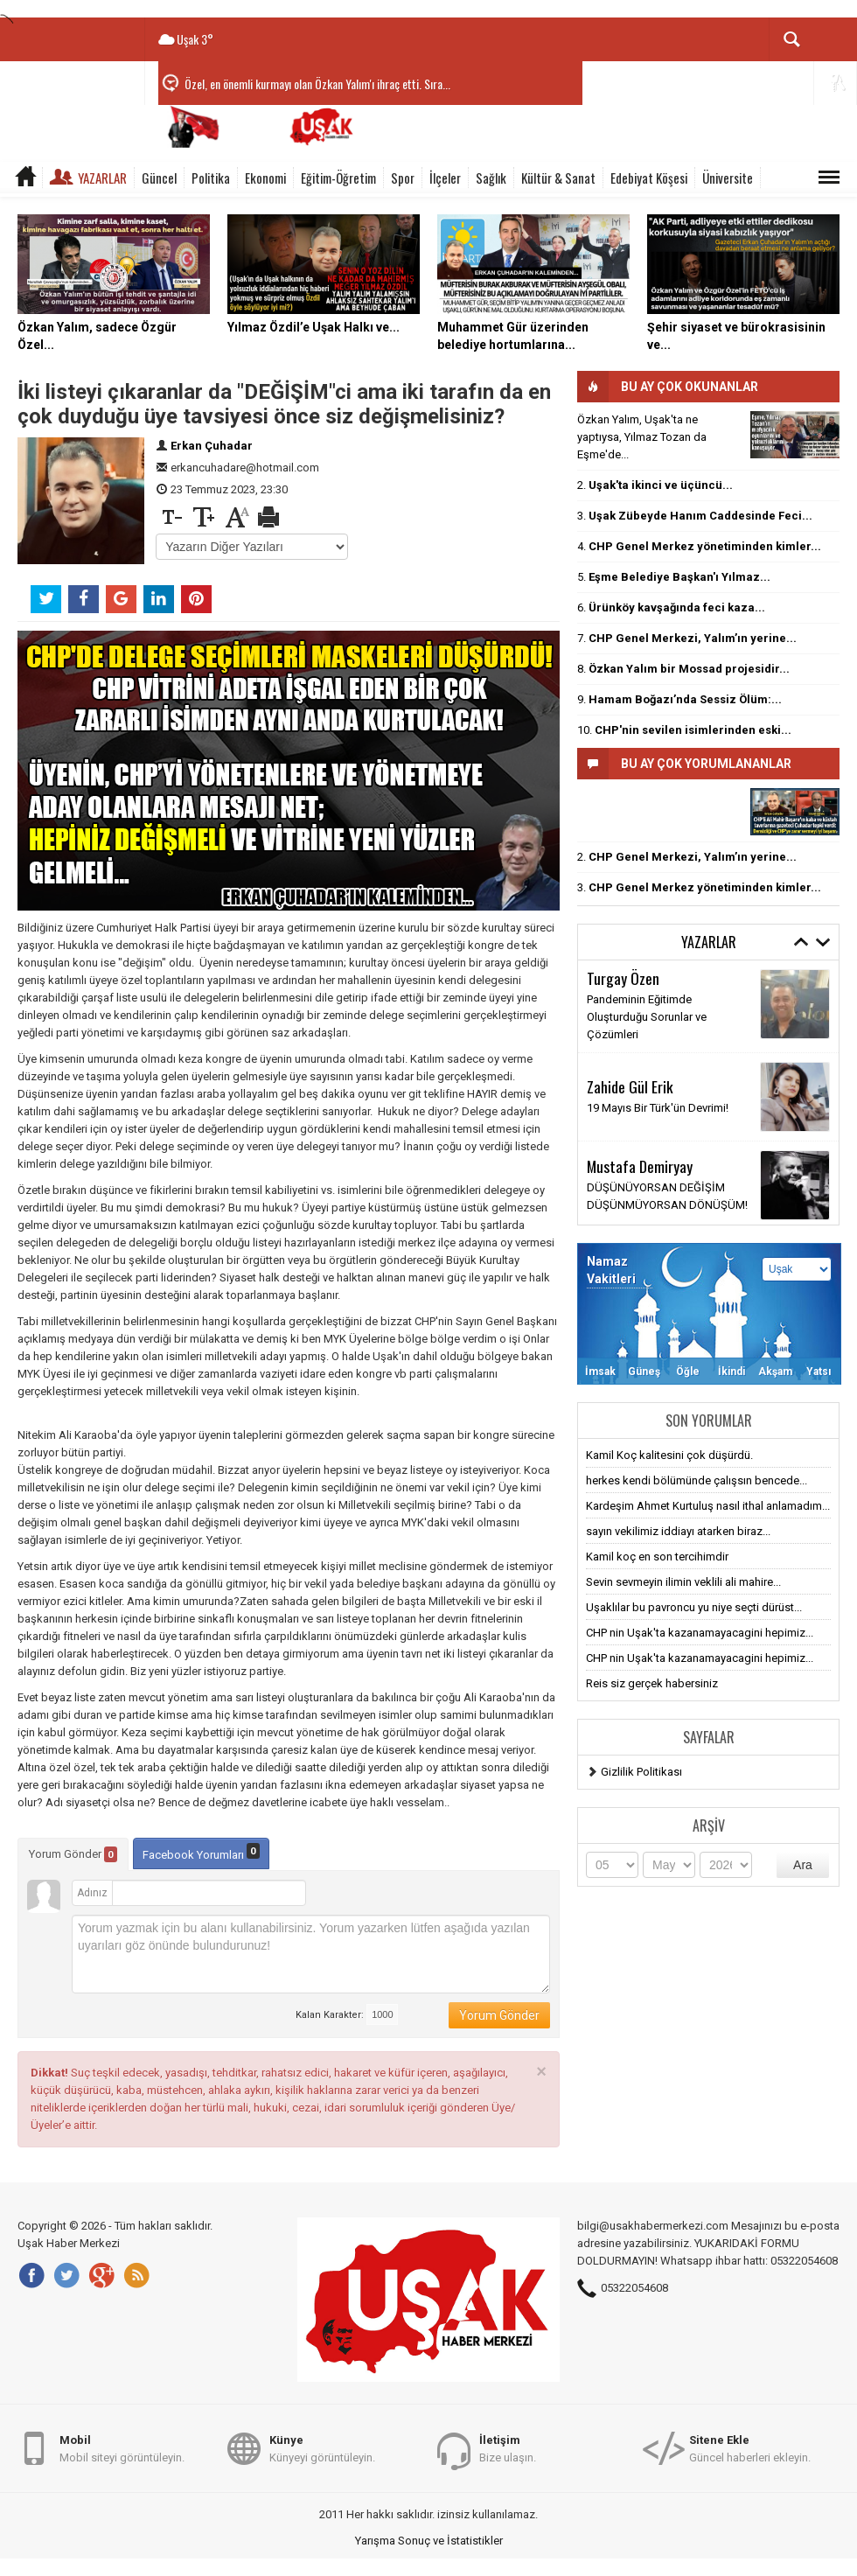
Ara (802, 1865)
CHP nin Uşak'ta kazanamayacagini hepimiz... (699, 1632)
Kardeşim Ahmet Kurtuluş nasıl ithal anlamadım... (708, 1505)
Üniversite (727, 177)
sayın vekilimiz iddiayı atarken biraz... (678, 1531)
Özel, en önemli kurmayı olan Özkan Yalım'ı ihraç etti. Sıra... (317, 83)
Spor (403, 177)
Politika (211, 177)
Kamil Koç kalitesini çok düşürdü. (669, 1455)
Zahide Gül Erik (630, 1086)
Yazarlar (102, 177)
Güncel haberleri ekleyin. (750, 2448)
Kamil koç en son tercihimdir (657, 1556)
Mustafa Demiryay (640, 1166)
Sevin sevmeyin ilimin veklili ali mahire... (683, 1581)
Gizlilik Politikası (641, 1771)
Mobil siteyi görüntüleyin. (122, 2448)
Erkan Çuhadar (212, 445)
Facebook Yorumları (201, 1852)
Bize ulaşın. (507, 2448)
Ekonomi (265, 177)
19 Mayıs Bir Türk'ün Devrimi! (657, 1107)
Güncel (159, 177)
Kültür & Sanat (558, 177)
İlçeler (445, 177)
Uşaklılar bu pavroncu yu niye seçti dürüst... (694, 1607)
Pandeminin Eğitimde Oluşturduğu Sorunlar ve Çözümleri (647, 1017)
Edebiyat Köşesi (648, 177)
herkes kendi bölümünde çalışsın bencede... (696, 1480)
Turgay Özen (623, 978)
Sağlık (491, 177)
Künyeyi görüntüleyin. (322, 2448)
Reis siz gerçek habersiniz (652, 1683)
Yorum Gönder (73, 1854)
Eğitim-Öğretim (338, 177)
